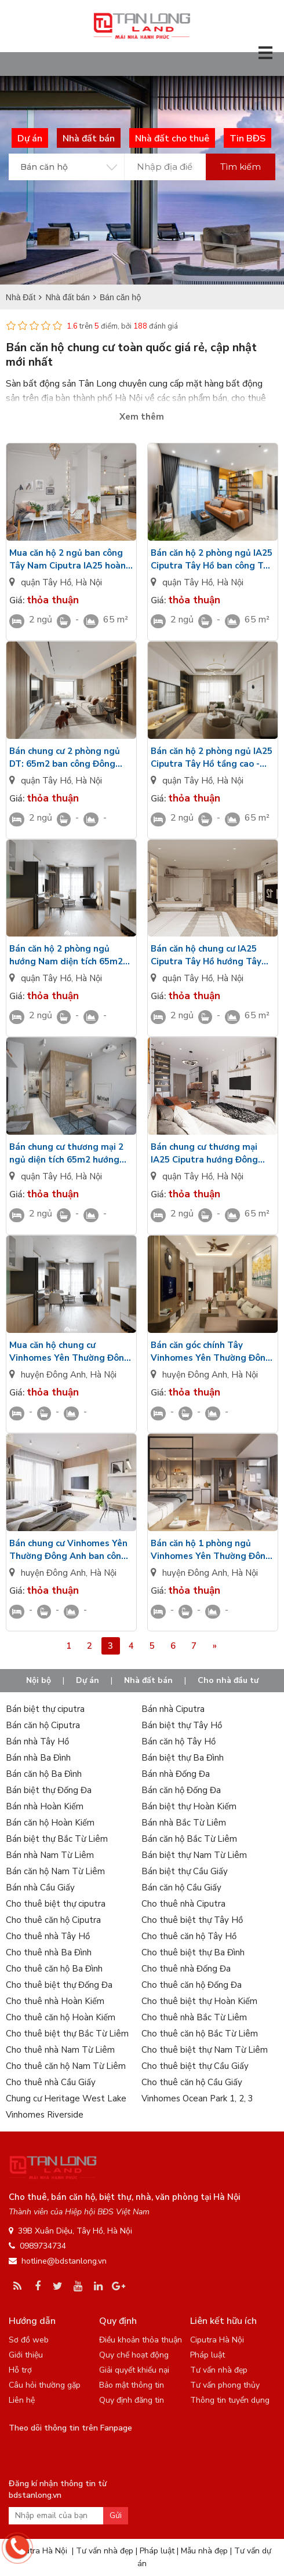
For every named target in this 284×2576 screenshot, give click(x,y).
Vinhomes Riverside (44, 2114)
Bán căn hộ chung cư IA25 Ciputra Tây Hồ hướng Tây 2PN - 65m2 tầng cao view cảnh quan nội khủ (206, 955)
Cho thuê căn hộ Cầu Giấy (191, 2082)
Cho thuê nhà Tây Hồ (48, 1936)
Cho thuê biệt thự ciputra (55, 1904)
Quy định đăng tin (131, 2400)
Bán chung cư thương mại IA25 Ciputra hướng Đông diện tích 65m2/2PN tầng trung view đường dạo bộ (204, 1153)
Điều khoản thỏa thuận (140, 2339)
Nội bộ (38, 1680)
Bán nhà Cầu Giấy (40, 1887)
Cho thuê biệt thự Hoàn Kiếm (199, 2001)
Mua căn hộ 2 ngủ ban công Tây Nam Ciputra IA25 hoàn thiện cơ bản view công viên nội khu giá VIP (67, 559)
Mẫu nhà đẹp (204, 2550)
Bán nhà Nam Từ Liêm (50, 1855)
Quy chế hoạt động (134, 2354)
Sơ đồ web (29, 2339)
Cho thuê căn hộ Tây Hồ (188, 1936)
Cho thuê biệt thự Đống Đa (59, 1985)
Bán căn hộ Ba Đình (44, 1774)
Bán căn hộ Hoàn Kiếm (50, 1822)
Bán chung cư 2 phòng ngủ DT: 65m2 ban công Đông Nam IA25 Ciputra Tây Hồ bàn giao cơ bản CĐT (64, 757)
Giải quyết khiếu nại (134, 2369)
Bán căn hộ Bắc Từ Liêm (189, 1839)
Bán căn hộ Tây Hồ (178, 1741)
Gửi (116, 2515)
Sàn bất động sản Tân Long (61, 383)
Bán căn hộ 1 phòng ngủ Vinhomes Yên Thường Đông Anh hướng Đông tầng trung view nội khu (211, 1549)
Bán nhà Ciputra (173, 1709)
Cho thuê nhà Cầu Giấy (51, 2082)
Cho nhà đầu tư (228, 1680)
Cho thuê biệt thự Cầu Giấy (195, 2066)
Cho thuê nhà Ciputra (183, 1904)
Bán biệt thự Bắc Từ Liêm (57, 1839)
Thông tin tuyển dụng (230, 2400)
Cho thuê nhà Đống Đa (186, 1968)
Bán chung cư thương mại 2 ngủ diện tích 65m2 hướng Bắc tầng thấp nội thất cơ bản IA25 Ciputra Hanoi (66, 1153)
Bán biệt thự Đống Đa (49, 1790)
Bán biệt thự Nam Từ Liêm (194, 1855)
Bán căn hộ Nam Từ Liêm (55, 1871)
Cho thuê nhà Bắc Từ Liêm (194, 2017)
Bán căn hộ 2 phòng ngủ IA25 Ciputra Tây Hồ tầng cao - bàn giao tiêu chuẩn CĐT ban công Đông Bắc (211, 757)
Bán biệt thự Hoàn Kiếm (188, 1806)
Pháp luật (207, 2354)
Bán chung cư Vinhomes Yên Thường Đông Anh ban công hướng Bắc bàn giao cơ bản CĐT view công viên (68, 1549)
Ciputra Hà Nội (217, 2339)
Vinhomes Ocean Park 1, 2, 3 (197, 2098)
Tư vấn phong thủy (225, 2385)
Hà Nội (88, 582)
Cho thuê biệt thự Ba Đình (193, 1952)
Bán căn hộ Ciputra (43, 1725)
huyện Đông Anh (53, 1374)
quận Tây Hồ (46, 582)
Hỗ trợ (20, 2369)
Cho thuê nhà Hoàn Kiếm (55, 2001)
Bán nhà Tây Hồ (37, 1741)
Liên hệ (22, 2400)
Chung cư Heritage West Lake (66, 2098)
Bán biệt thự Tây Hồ (181, 1725)
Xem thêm (141, 416)
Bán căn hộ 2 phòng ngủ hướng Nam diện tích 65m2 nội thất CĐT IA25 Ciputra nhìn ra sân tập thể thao (66, 955)
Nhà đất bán (148, 1680)
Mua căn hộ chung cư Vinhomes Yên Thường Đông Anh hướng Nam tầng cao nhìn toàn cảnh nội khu (69, 1351)
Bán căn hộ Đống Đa (181, 1790)
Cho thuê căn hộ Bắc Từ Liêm (199, 2033)
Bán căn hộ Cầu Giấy (181, 1887)
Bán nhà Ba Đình (38, 1758)
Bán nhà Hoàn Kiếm (44, 1806)
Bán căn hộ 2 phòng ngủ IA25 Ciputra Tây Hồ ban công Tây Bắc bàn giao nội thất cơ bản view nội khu (212, 559)
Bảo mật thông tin (131, 2385)
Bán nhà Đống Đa (175, 1774)
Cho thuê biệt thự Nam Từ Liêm (204, 2050)
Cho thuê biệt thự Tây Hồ (192, 1920)
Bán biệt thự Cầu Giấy (184, 1871)
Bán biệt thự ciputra (45, 1709)
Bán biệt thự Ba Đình (182, 1758)
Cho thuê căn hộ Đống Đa (191, 1985)
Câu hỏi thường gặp (45, 2385)
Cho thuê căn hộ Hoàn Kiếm (60, 2017)
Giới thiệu (26, 2354)
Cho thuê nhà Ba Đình (49, 1952)
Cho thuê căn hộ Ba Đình (54, 1968)
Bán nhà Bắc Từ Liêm (183, 1822)
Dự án (87, 1680)
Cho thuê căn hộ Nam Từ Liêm (66, 2066)
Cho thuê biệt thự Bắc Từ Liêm (67, 2033)
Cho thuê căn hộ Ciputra (53, 1920)
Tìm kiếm (240, 166)
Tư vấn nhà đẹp (218, 2369)
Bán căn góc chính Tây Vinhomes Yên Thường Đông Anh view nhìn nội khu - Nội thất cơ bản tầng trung (211, 1351)
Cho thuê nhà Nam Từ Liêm (60, 2050)
